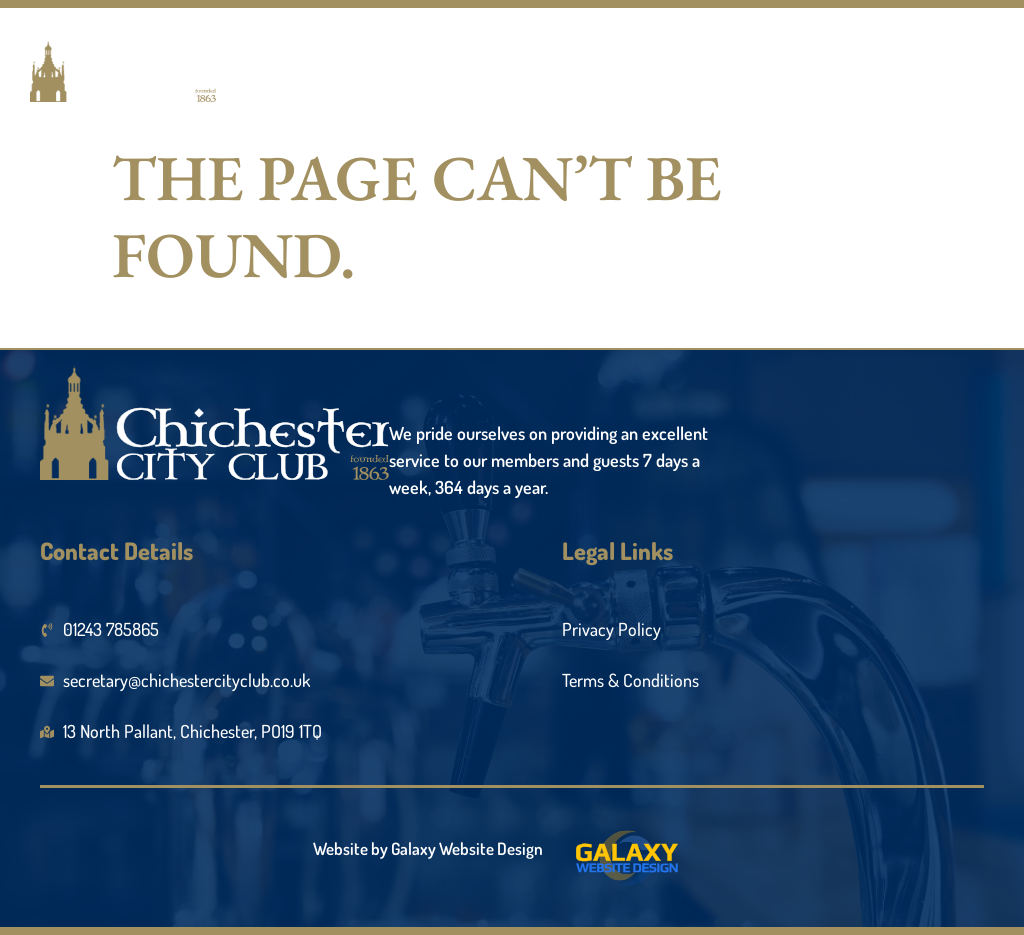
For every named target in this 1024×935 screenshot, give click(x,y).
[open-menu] (963, 82)
